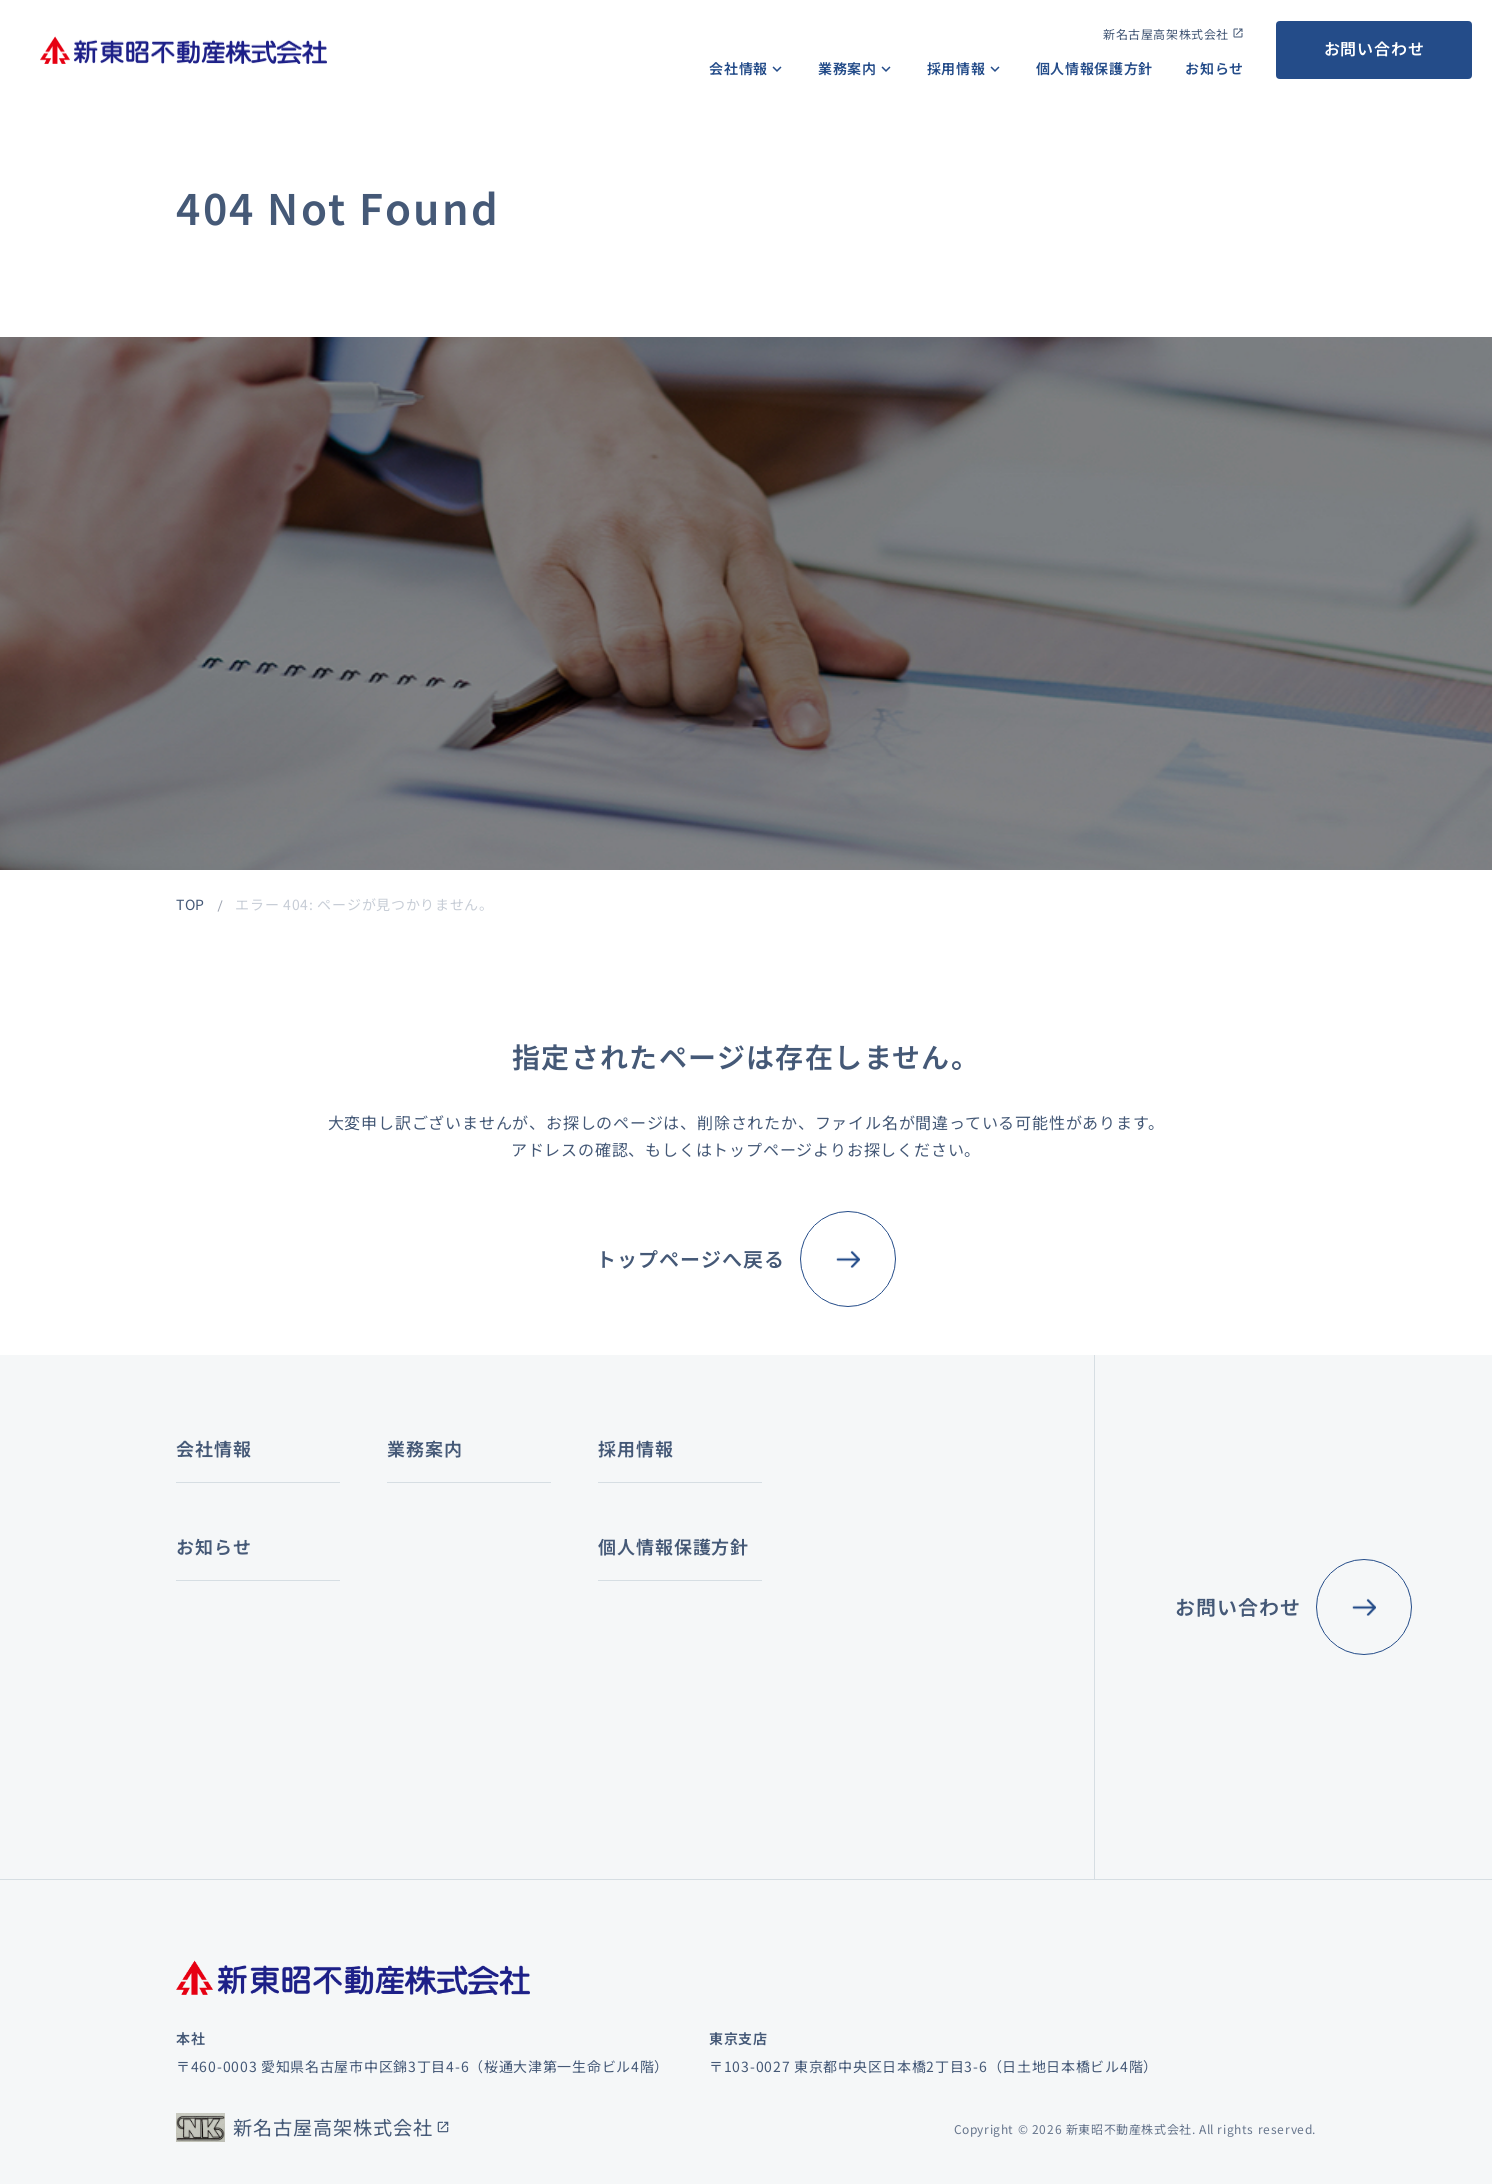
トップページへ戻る (690, 1258)
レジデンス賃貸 (445, 1619)
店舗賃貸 (423, 1649)
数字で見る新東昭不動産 (842, 1558)
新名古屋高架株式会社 (1166, 33)
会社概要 (205, 1558)
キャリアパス (805, 1514)
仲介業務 (409, 1514)
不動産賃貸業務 (431, 1558)
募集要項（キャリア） (834, 1647)
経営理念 (205, 1514)
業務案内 (847, 68)
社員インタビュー (820, 1603)
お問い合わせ (1374, 48)
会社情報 (738, 68)
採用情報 (956, 68)
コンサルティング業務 (640, 1526)
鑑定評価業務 (619, 1582)
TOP (190, 904)
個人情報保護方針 (1095, 68)
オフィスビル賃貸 (453, 1589)
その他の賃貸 (438, 1679)
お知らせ (1214, 68)
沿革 (190, 1647)
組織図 (198, 1603)
